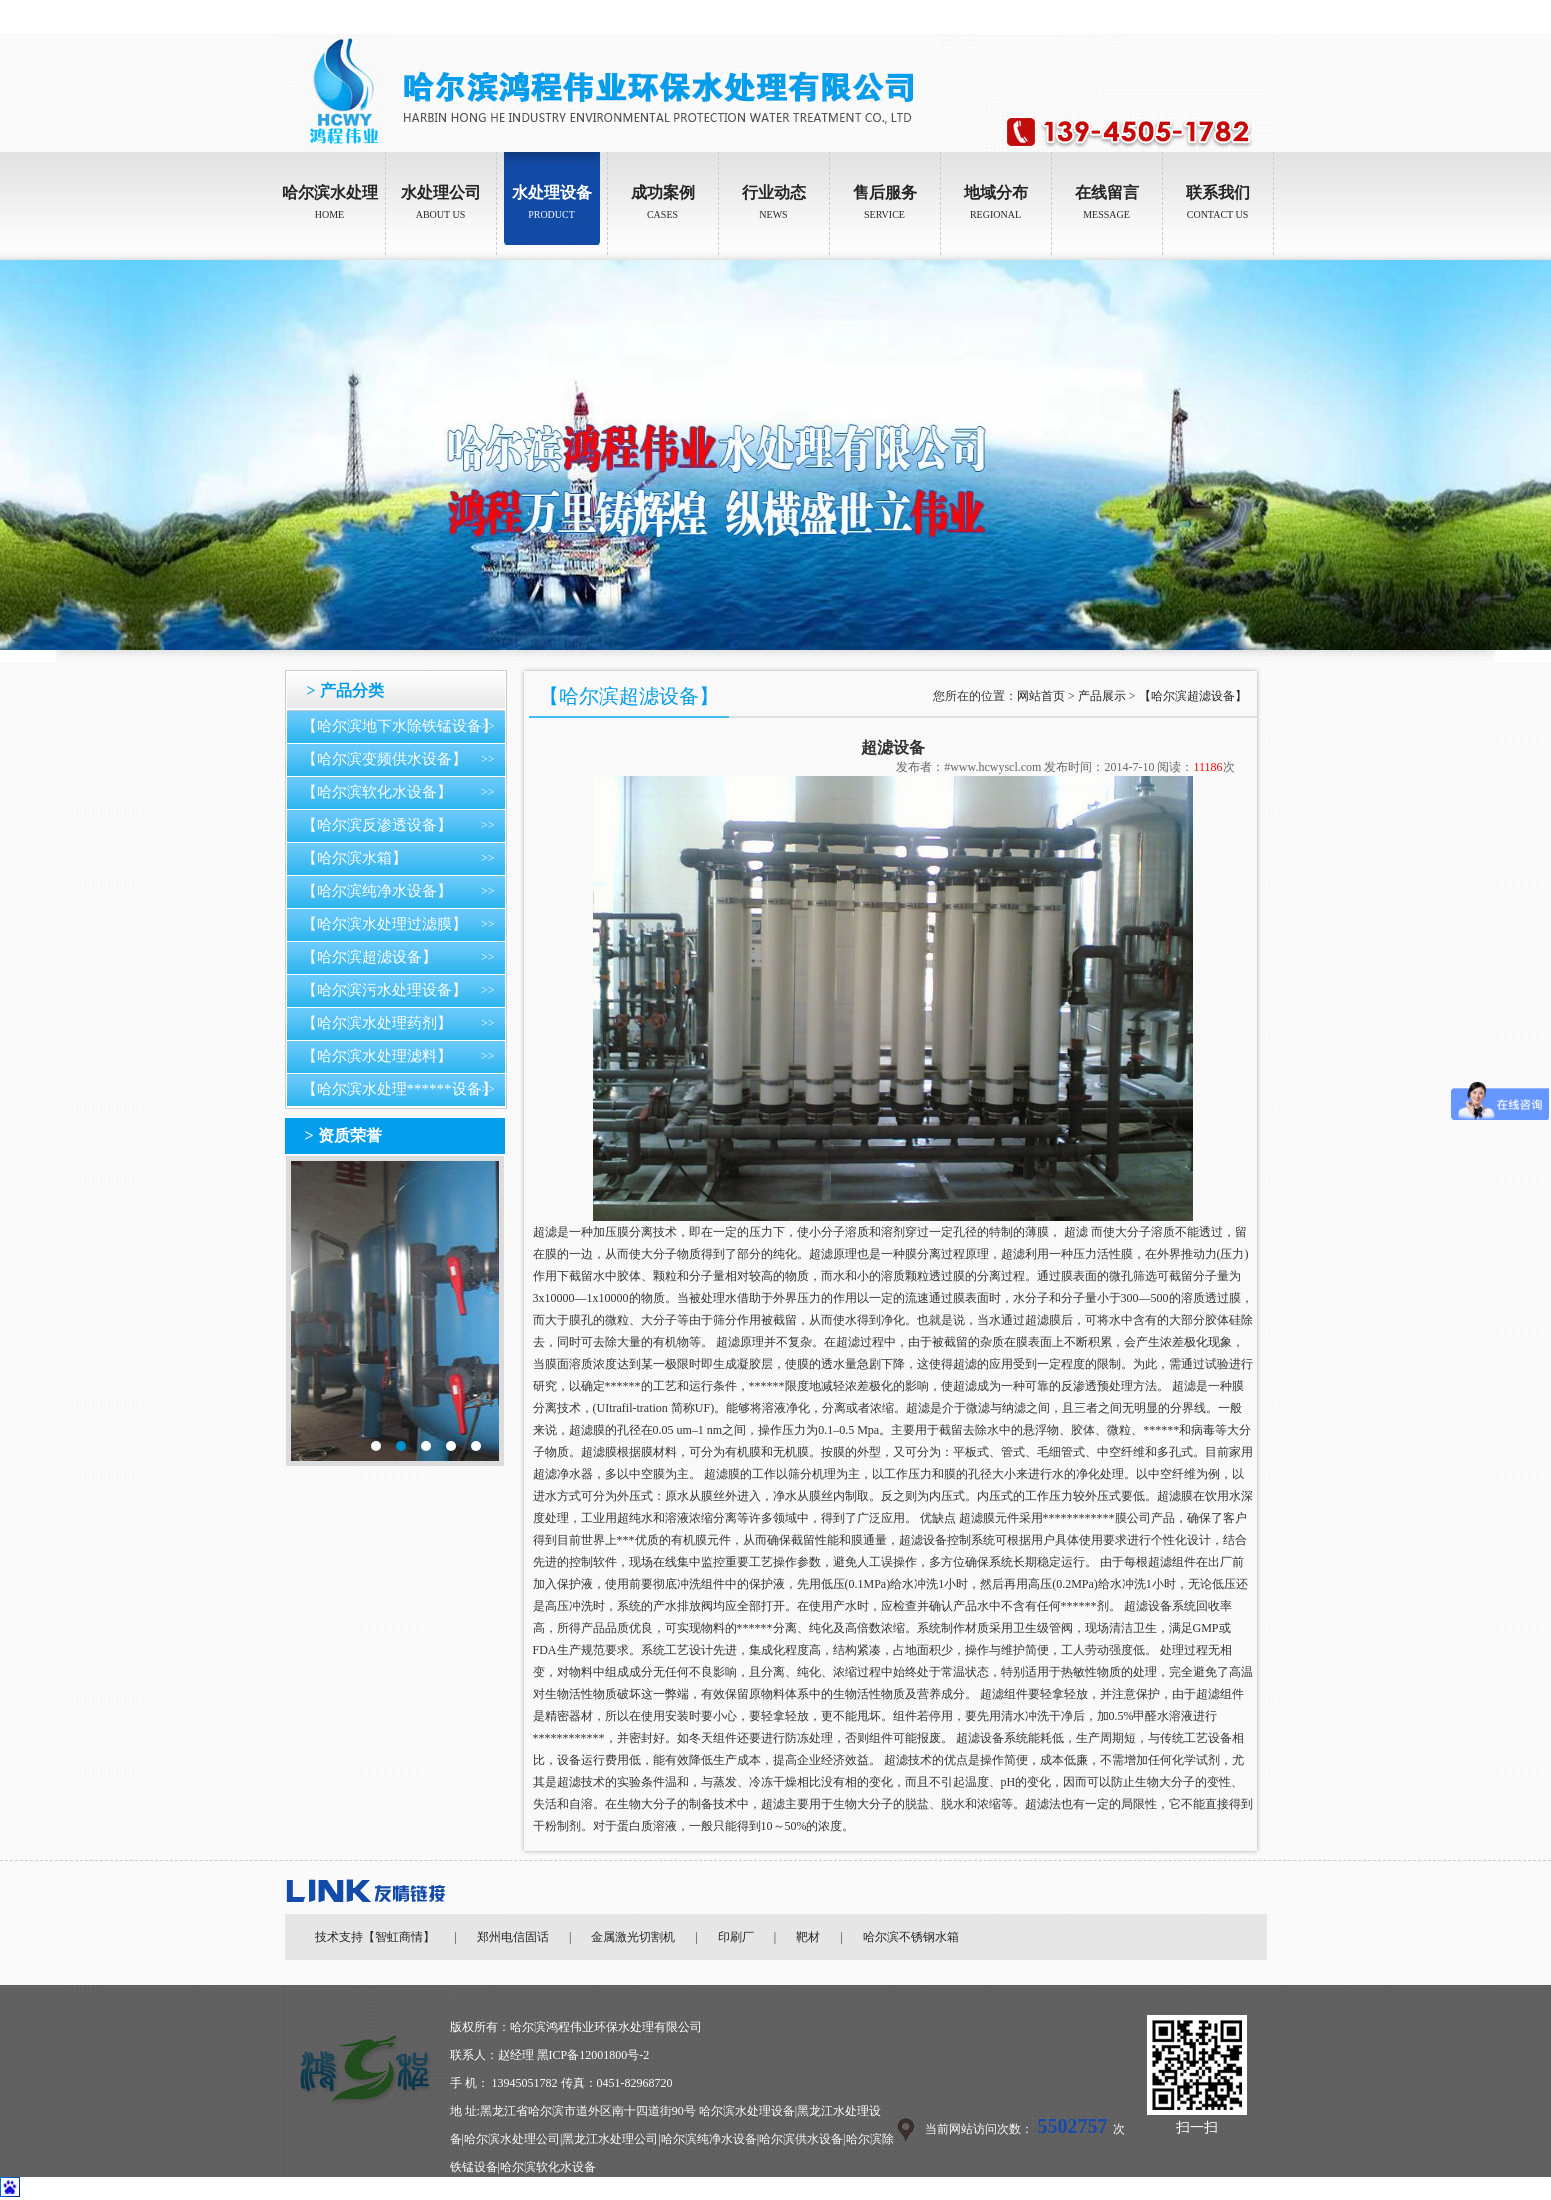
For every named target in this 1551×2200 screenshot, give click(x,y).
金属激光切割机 (633, 1937)
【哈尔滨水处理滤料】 (377, 1056)
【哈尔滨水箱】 (354, 858)
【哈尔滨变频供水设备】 (384, 759)
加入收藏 (1253, 17)
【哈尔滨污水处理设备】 (384, 990)
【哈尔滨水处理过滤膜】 (384, 924)
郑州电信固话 (513, 1937)
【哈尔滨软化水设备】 (377, 792)
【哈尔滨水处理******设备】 (399, 1089)
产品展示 (1102, 696)
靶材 (808, 1937)
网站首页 (1041, 696)
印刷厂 (736, 1937)
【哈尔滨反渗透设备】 (377, 825)
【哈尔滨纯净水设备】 (377, 891)
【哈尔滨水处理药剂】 (377, 1023)
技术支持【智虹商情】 (375, 1937)
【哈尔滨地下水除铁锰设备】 (399, 726)
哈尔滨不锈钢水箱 (911, 1937)
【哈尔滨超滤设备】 (369, 957)
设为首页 (1196, 17)
